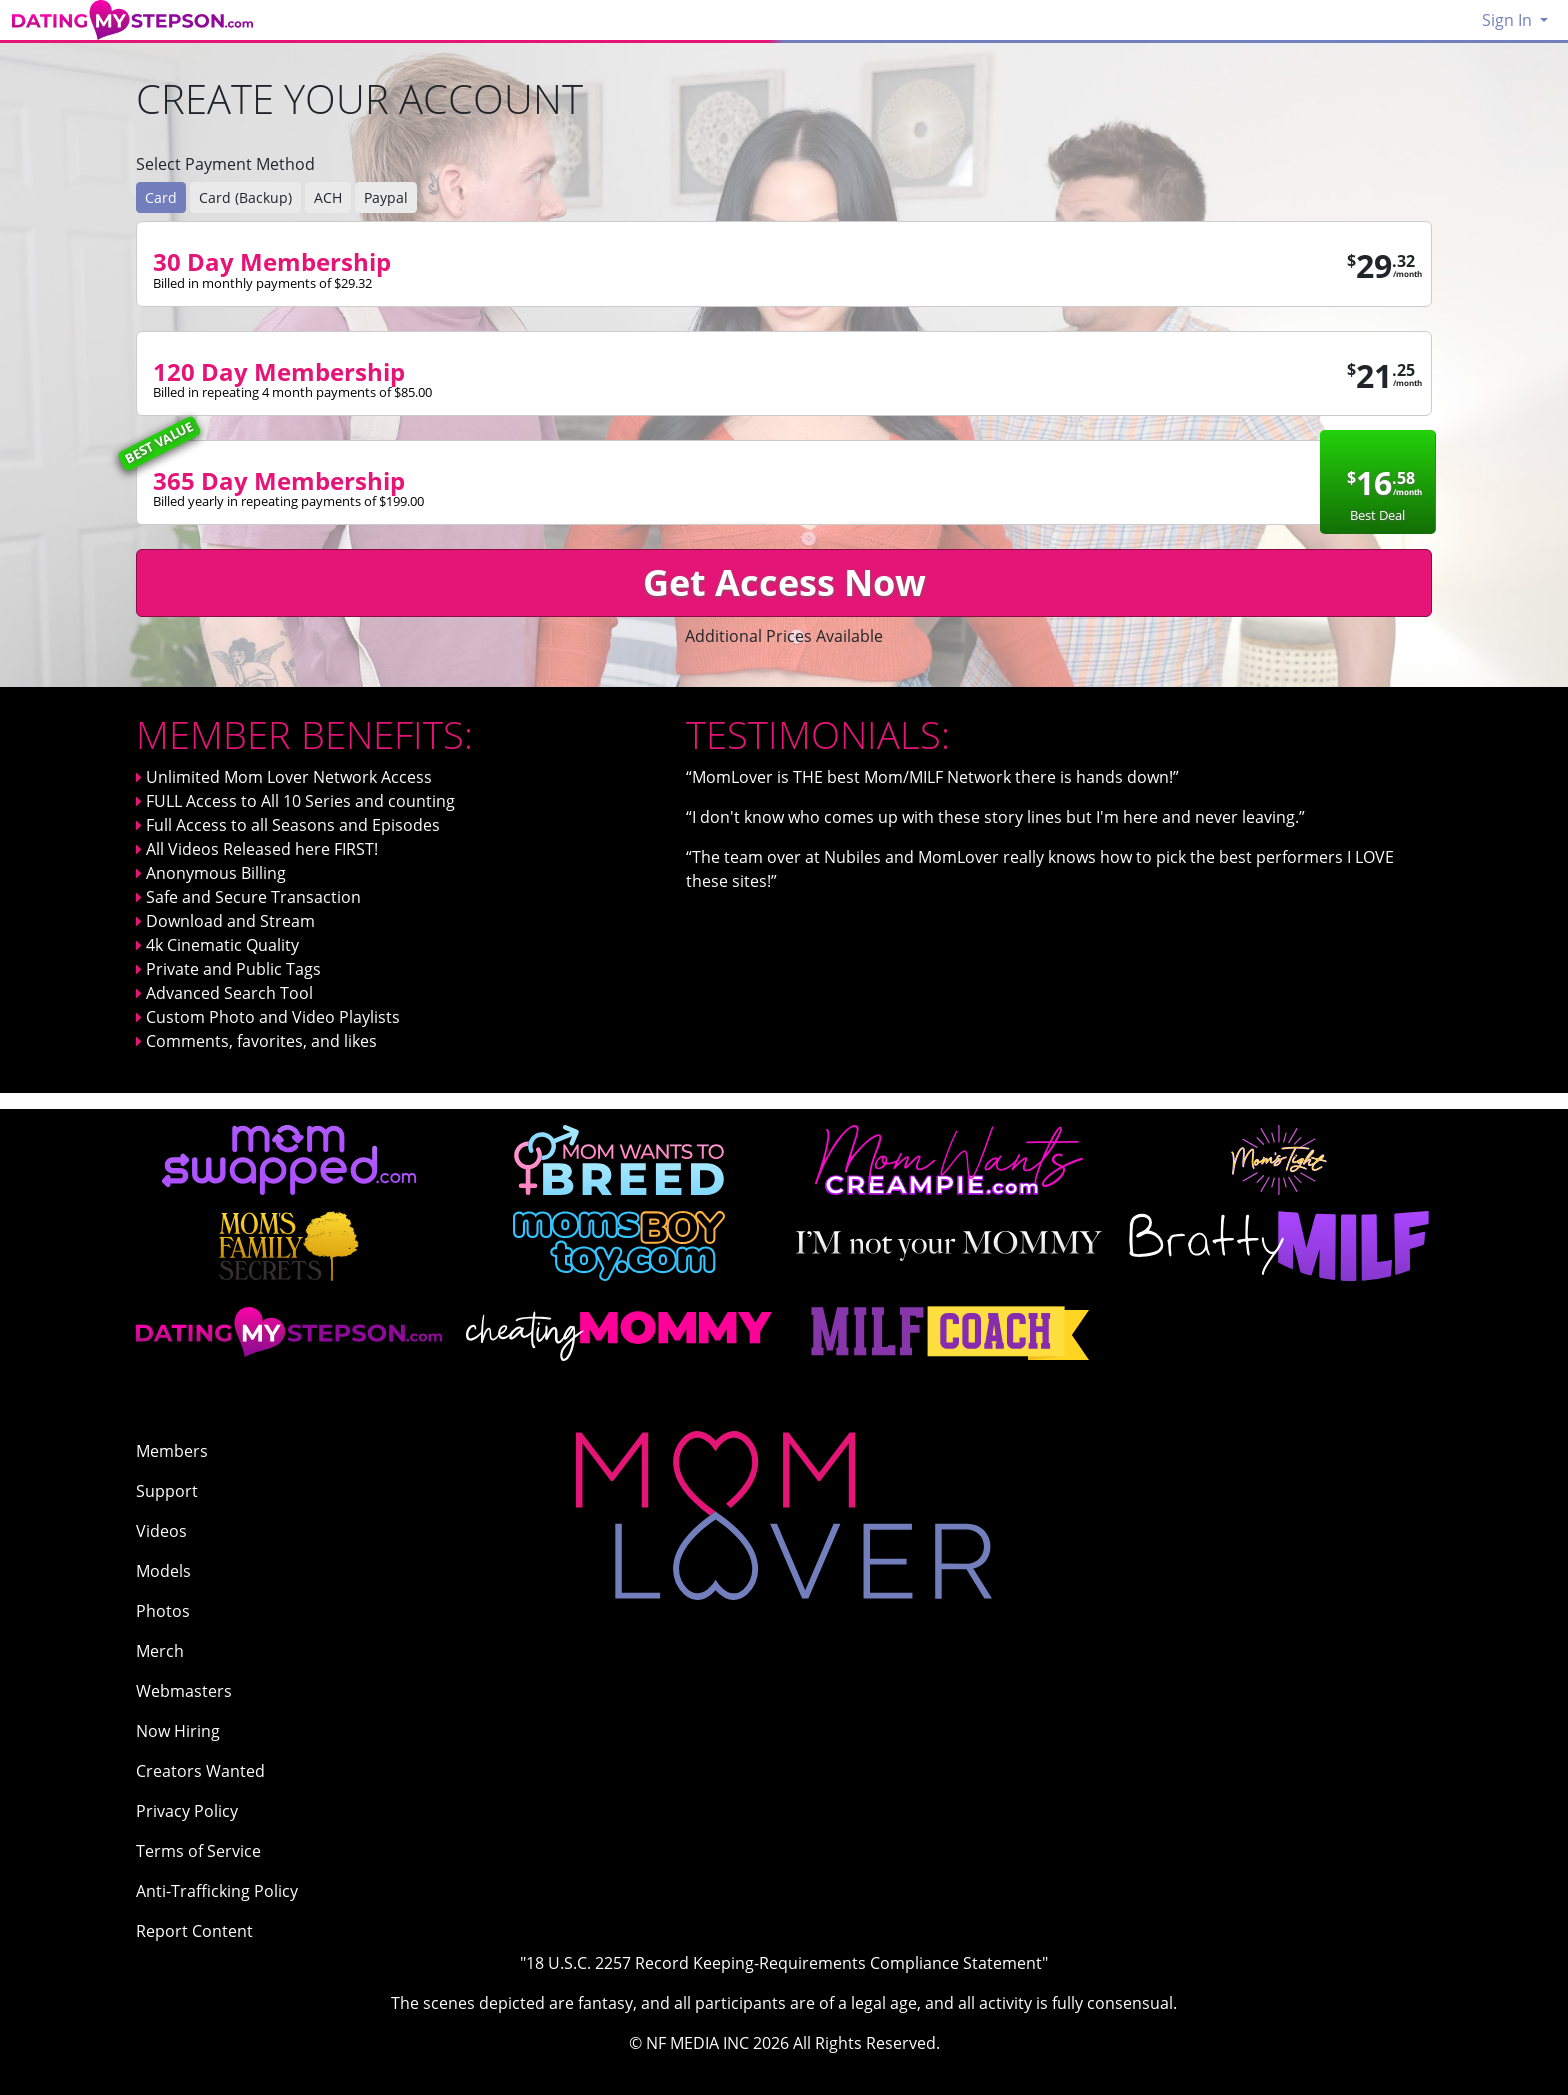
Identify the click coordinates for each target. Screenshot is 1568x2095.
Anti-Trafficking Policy (217, 1891)
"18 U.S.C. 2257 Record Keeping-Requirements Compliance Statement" (784, 1963)
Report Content (194, 1931)
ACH (328, 197)
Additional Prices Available (784, 636)
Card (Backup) (245, 197)
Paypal (386, 197)
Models (163, 1571)
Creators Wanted (200, 1771)
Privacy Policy (187, 1811)
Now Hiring (178, 1731)
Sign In (1509, 20)
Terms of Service (198, 1851)
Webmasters (184, 1691)
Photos (163, 1611)
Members (172, 1451)
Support (167, 1491)
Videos (161, 1531)
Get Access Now (784, 582)
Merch (160, 1651)
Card (161, 197)
